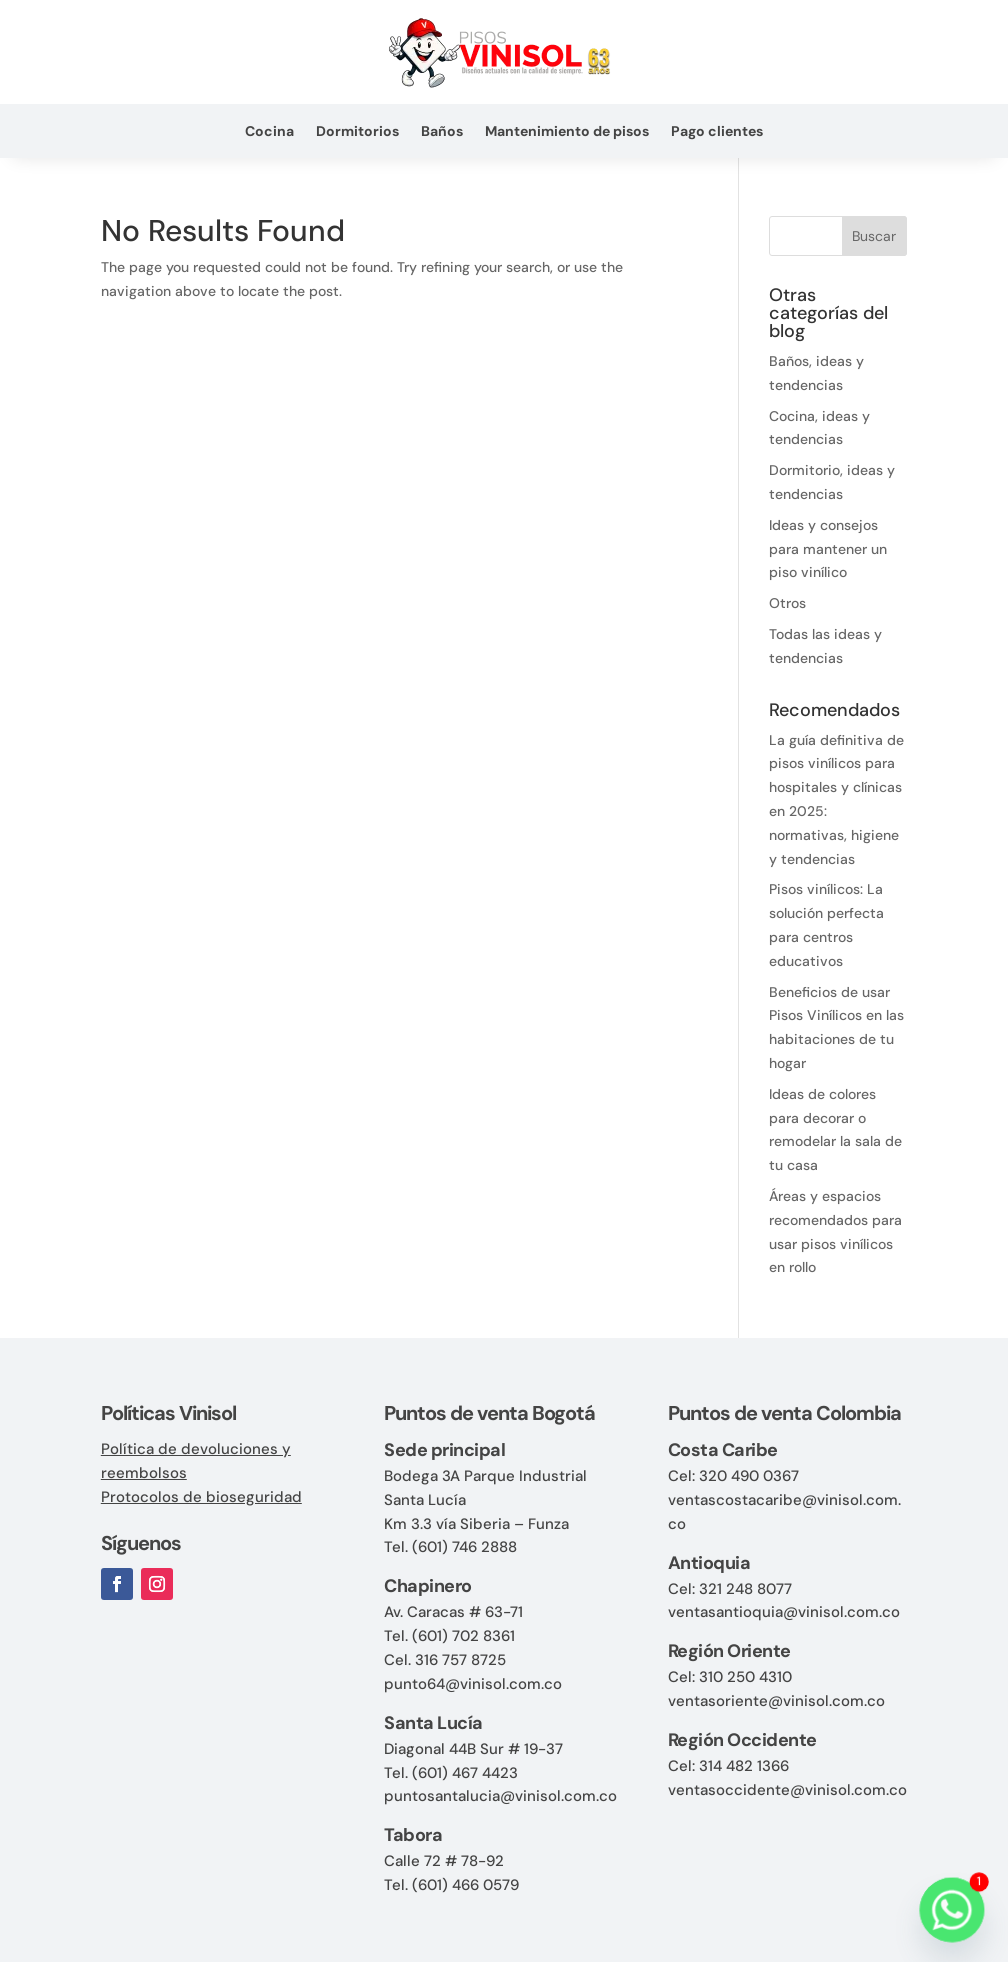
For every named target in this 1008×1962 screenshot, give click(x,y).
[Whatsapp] (952, 1910)
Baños (442, 132)
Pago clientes (717, 132)
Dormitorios (357, 132)
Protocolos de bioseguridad (201, 1497)
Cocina (269, 132)
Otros (787, 603)
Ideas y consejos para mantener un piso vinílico (828, 549)
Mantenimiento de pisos (567, 132)
